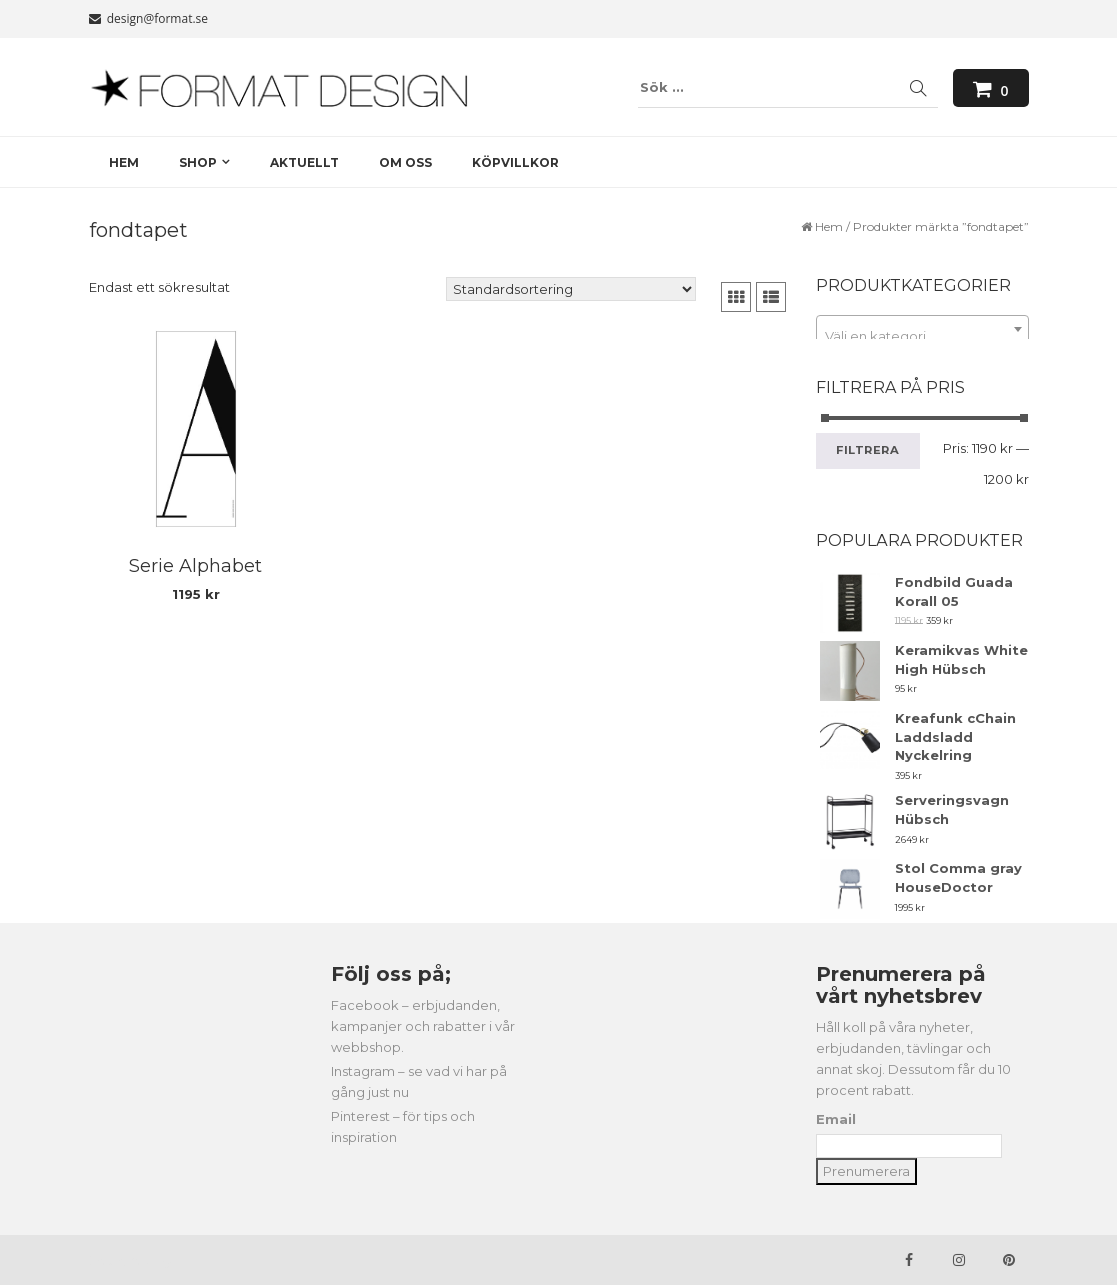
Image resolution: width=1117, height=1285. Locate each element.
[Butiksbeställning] (571, 289)
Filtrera (868, 450)
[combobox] (922, 329)
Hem (829, 226)
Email (836, 1119)
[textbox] (922, 336)
